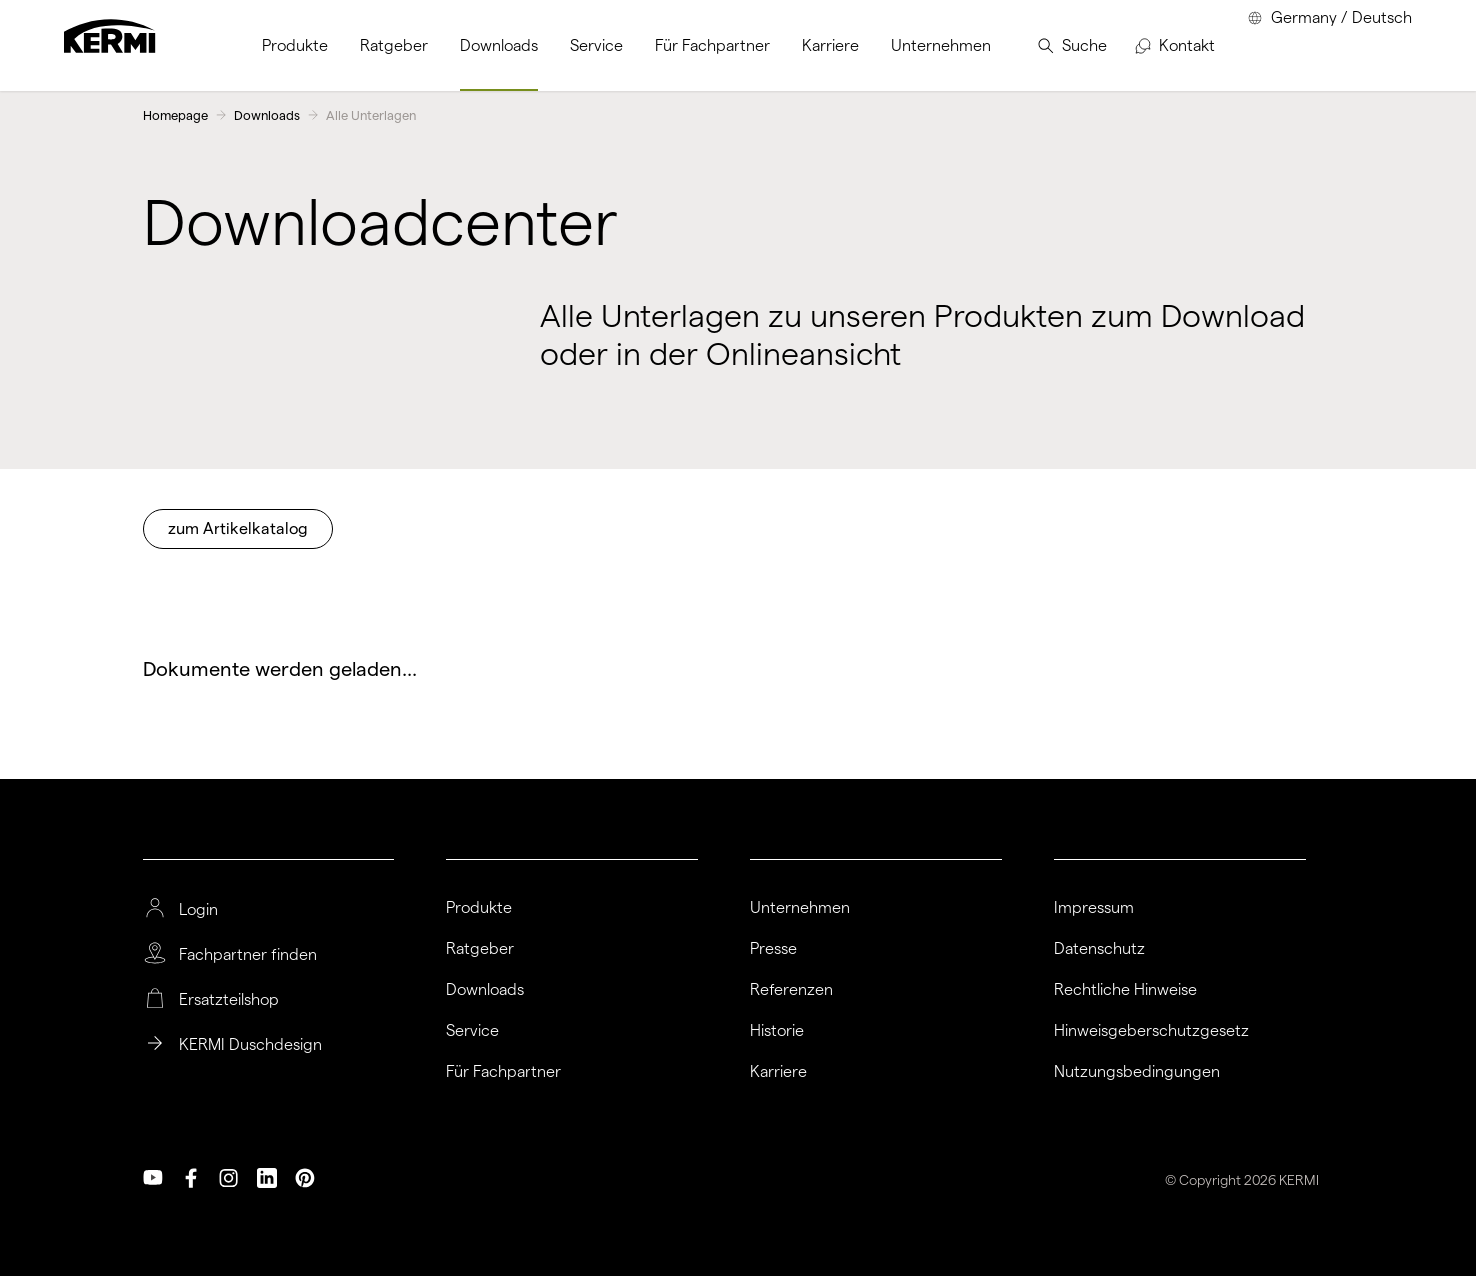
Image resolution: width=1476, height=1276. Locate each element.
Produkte (479, 908)
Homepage (175, 115)
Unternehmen (800, 908)
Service (472, 1031)
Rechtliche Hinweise (1125, 990)
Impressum (1094, 908)
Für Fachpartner (503, 1072)
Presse (773, 949)
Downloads (267, 115)
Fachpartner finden (248, 955)
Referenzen (791, 990)
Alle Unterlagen (371, 115)
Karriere (778, 1072)
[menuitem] (295, 45)
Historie (777, 1031)
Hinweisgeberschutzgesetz (1151, 1031)
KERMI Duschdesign (250, 1045)
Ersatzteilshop (229, 1000)
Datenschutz (1099, 949)
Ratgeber (480, 949)
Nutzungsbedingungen (1137, 1072)
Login (198, 910)
